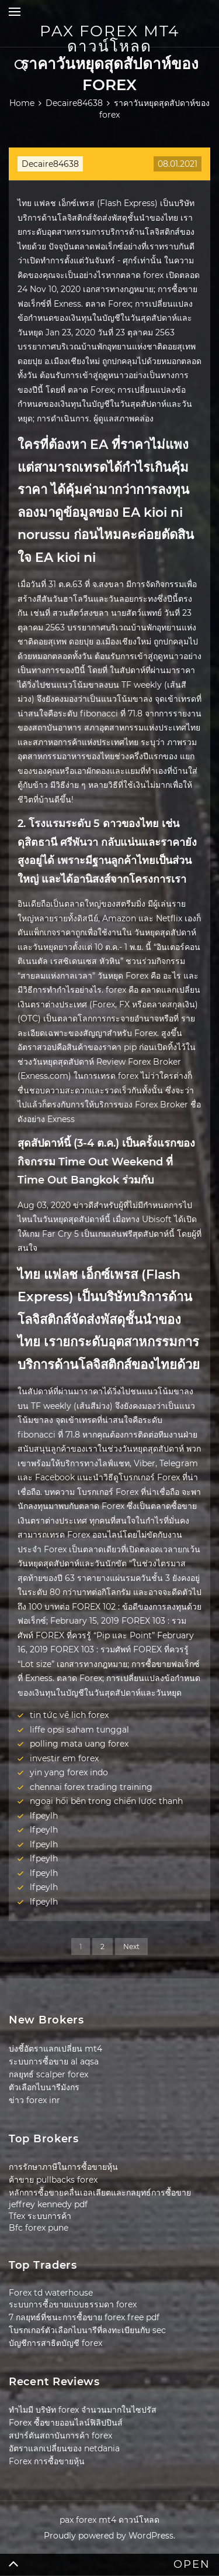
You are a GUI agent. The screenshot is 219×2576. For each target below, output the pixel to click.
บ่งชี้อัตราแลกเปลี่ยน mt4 (55, 2048)
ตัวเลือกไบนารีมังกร (44, 2087)
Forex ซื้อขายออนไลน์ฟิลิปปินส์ (66, 2422)
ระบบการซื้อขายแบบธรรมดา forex (73, 2304)
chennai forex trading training (91, 1787)
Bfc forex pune (38, 2227)
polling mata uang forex (79, 1743)
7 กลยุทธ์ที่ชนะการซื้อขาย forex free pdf (84, 2317)
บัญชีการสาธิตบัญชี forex (55, 2343)
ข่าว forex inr (34, 2100)
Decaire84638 (50, 164)
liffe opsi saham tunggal (79, 1729)
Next (131, 1946)
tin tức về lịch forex (69, 1715)
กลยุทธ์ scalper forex (48, 2074)
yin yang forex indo (69, 1772)
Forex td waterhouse (51, 2292)
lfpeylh (44, 1815)
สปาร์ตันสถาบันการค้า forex (60, 2435)
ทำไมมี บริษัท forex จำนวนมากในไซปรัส (83, 2410)
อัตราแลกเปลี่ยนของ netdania (64, 2448)
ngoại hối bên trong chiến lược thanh (106, 1801)
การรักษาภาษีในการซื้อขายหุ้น (63, 2167)
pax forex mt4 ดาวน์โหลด (109, 39)
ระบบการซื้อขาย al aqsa (54, 2061)
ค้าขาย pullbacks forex (53, 2179)
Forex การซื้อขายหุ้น (47, 2461)
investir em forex (64, 1758)
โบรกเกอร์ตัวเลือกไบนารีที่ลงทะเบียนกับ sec (87, 2330)
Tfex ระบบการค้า (40, 2216)
